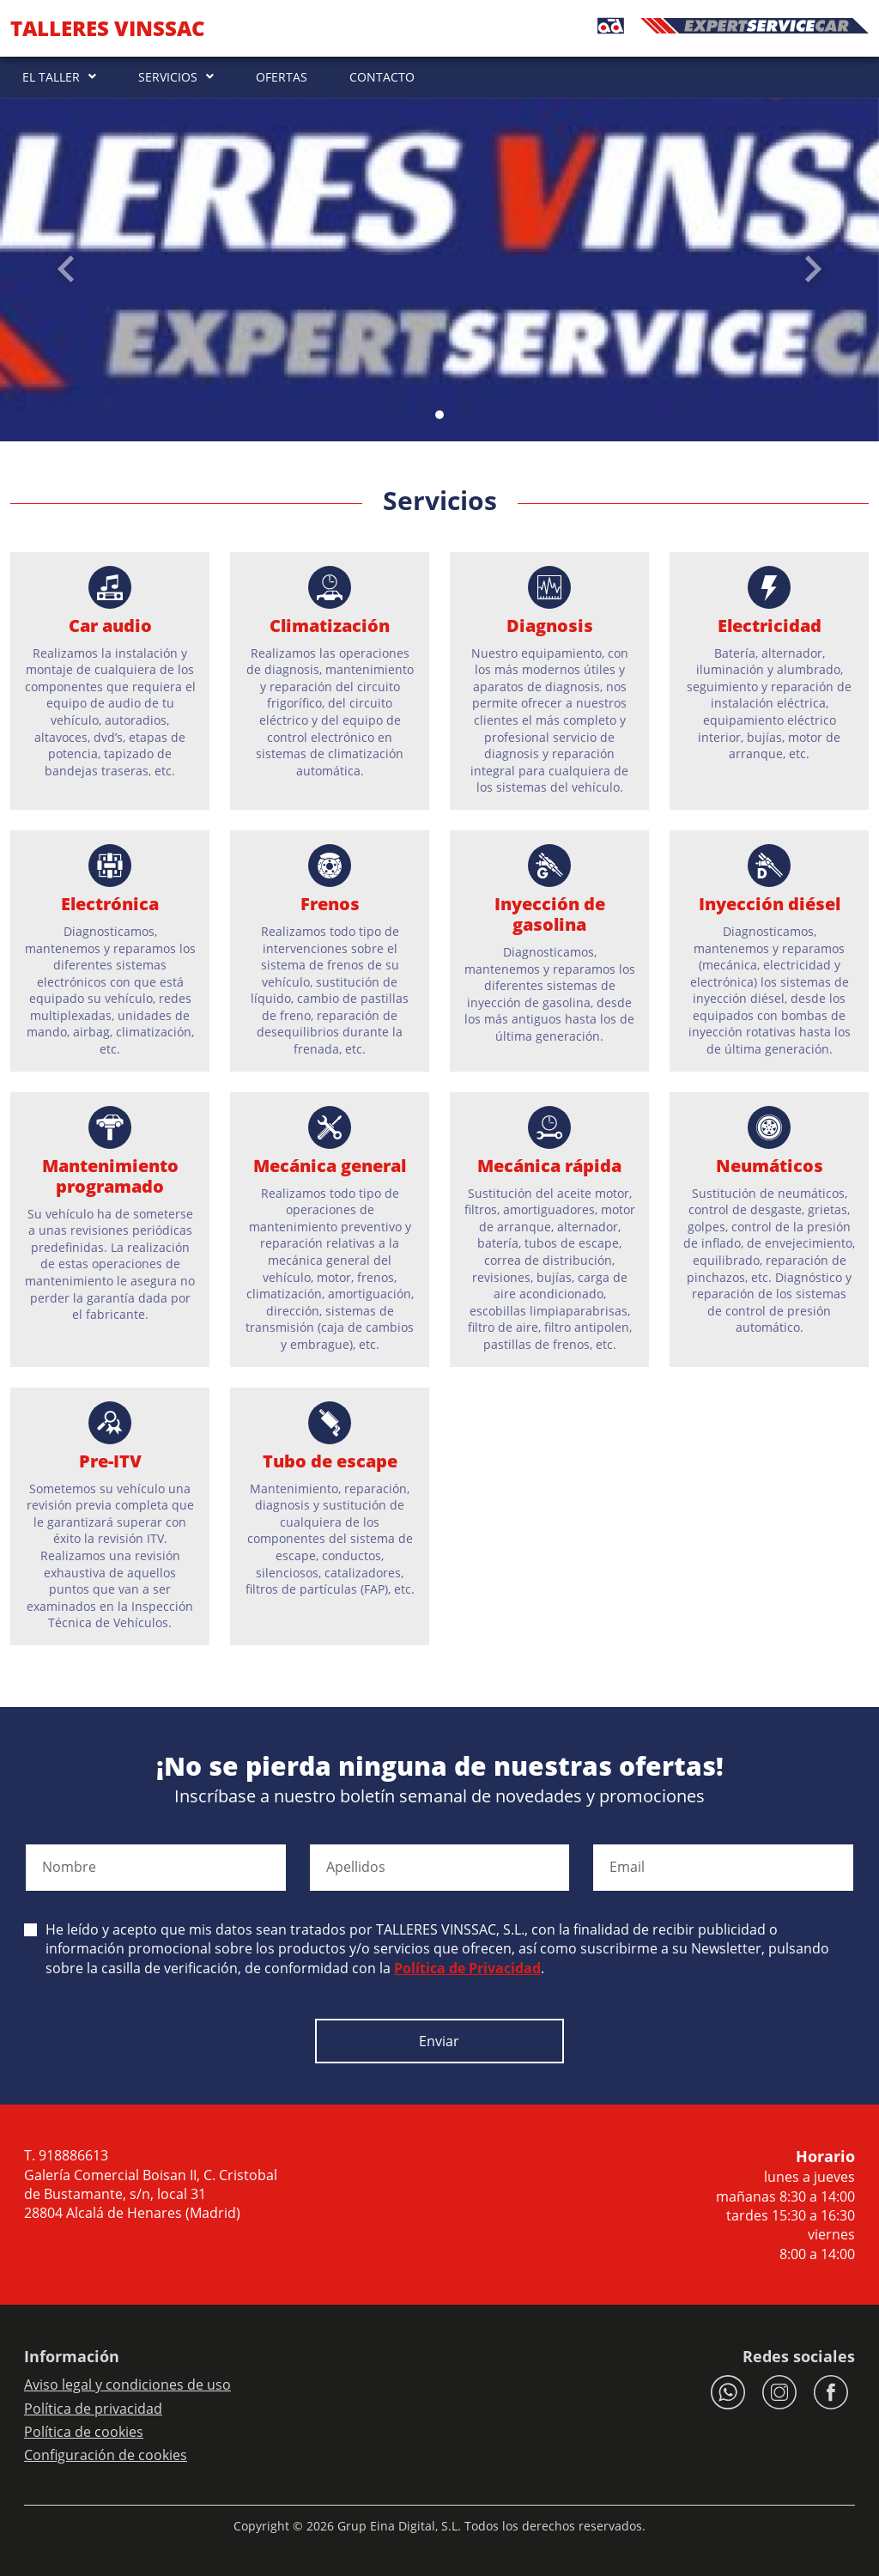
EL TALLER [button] (51, 77)
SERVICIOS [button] (167, 77)
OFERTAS (281, 77)
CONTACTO (382, 77)
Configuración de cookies (105, 2454)
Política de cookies (83, 2431)
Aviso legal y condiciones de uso (127, 2384)
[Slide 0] (439, 415)
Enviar (439, 2041)
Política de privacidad (93, 2408)
